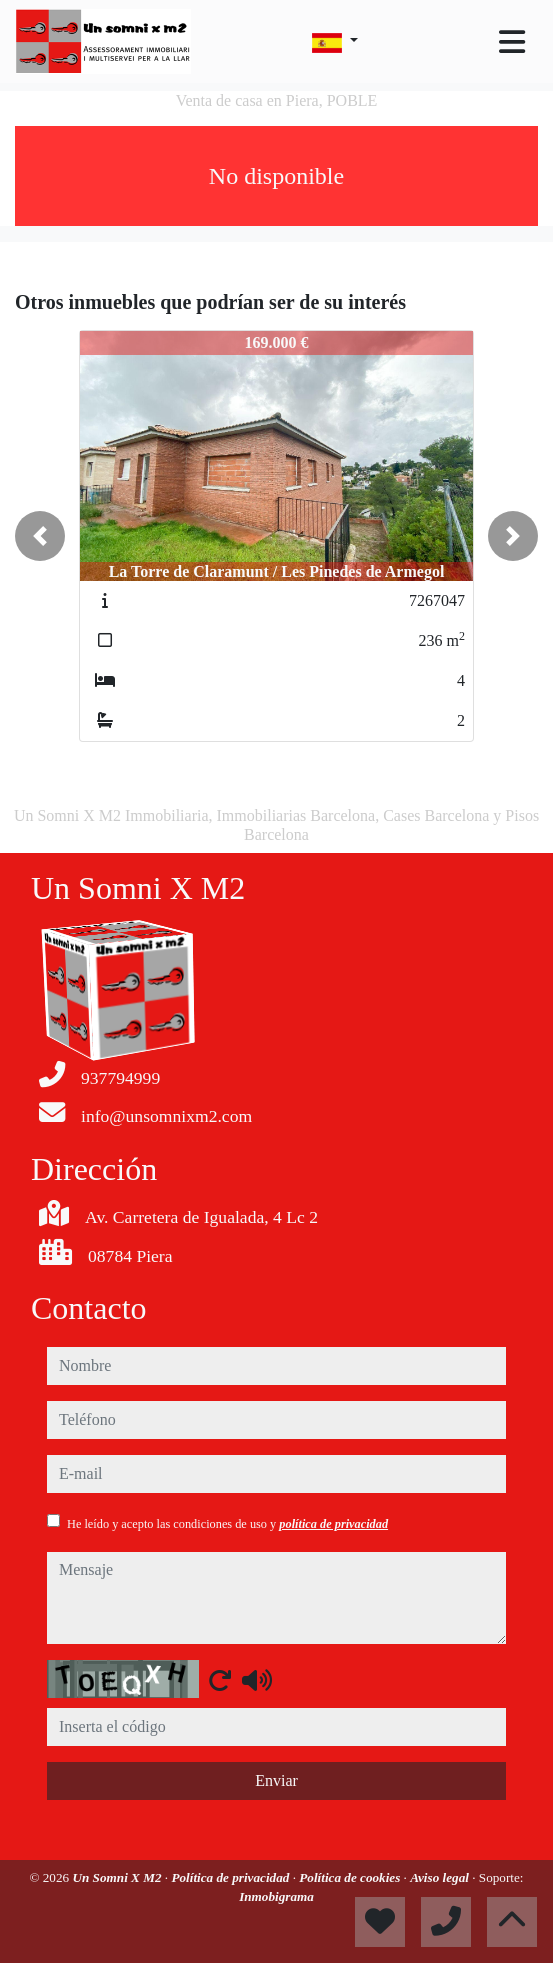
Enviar (276, 1780)
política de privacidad (333, 1524)
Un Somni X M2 (118, 1877)
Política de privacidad (231, 1877)
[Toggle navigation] (512, 42)
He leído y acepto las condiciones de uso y (227, 1524)
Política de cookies (351, 1877)
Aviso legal (441, 1877)
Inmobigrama (276, 1896)
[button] (40, 536)
